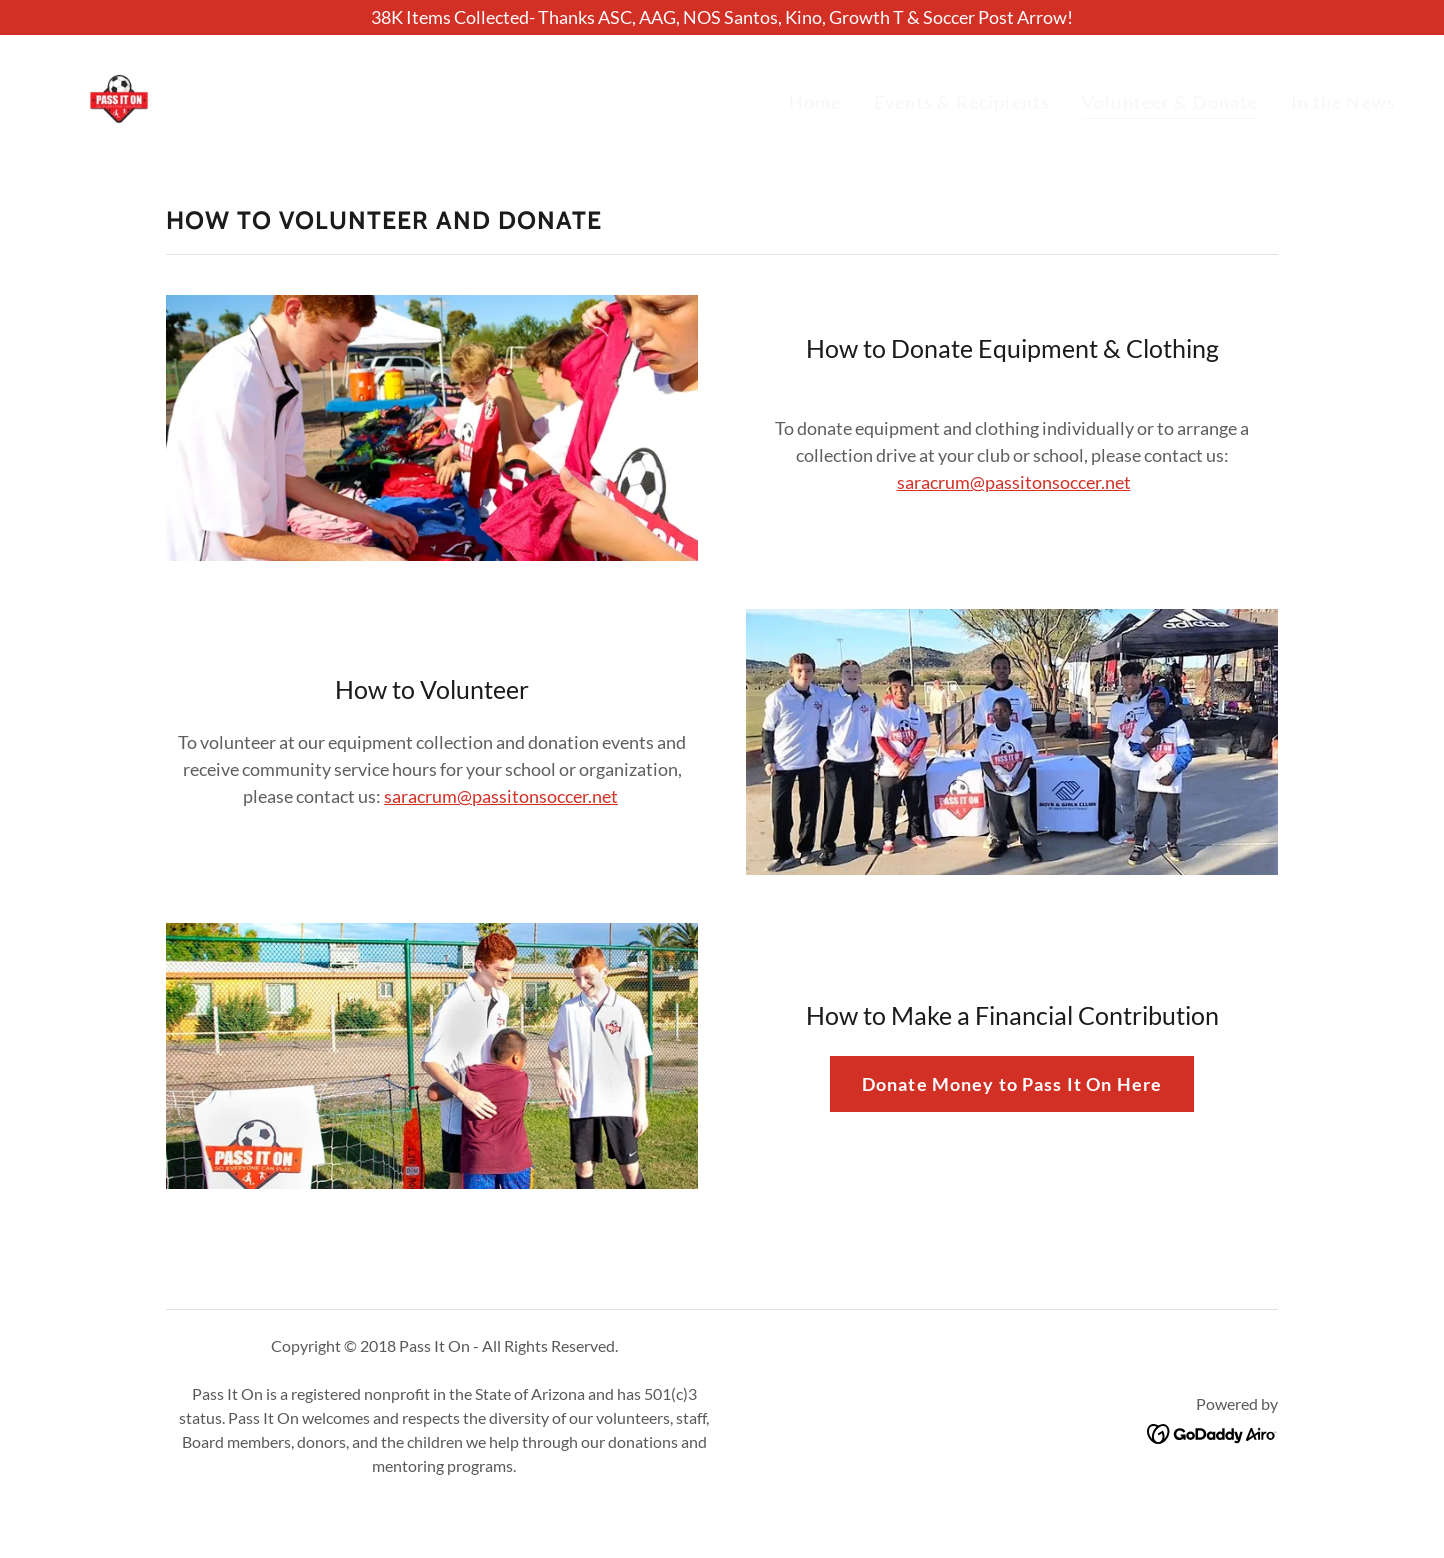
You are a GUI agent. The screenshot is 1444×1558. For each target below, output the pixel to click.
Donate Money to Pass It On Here (1012, 1084)
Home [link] (815, 102)
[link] (119, 97)
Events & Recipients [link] (962, 102)
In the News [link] (1343, 102)
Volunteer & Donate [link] (1170, 102)
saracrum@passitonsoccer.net (1014, 482)
